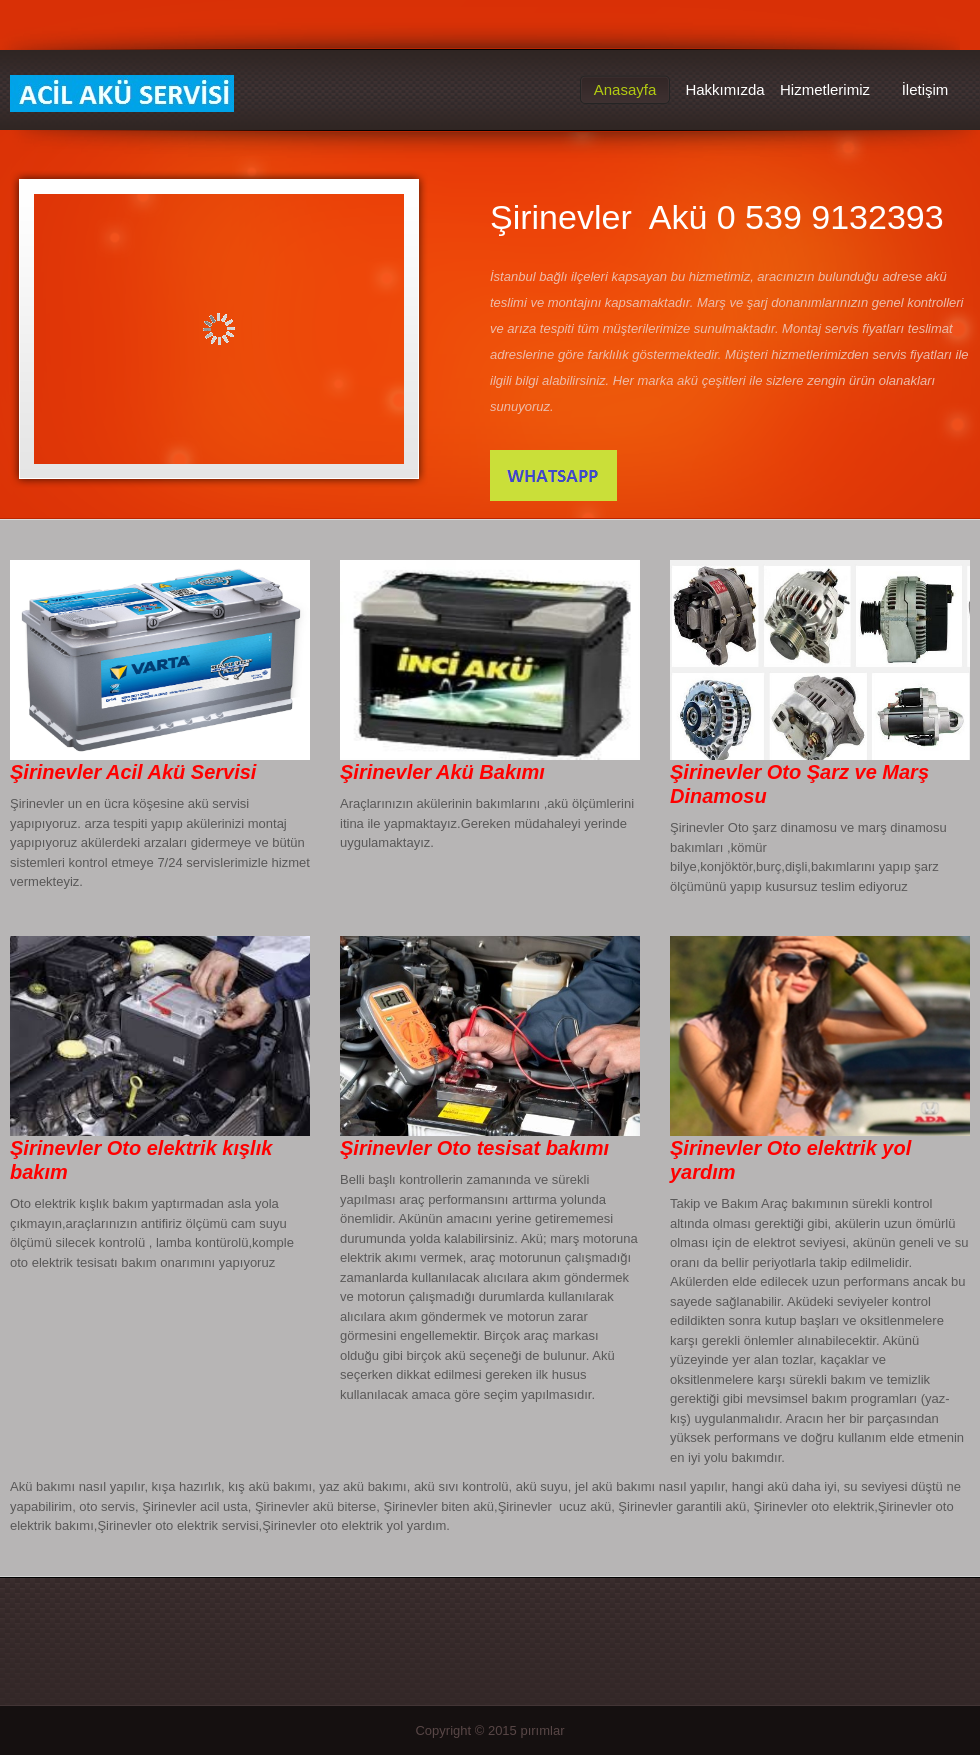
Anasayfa (625, 89)
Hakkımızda (724, 89)
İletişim (925, 89)
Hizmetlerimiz (825, 89)
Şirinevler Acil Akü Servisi (122, 94)
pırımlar (542, 1730)
